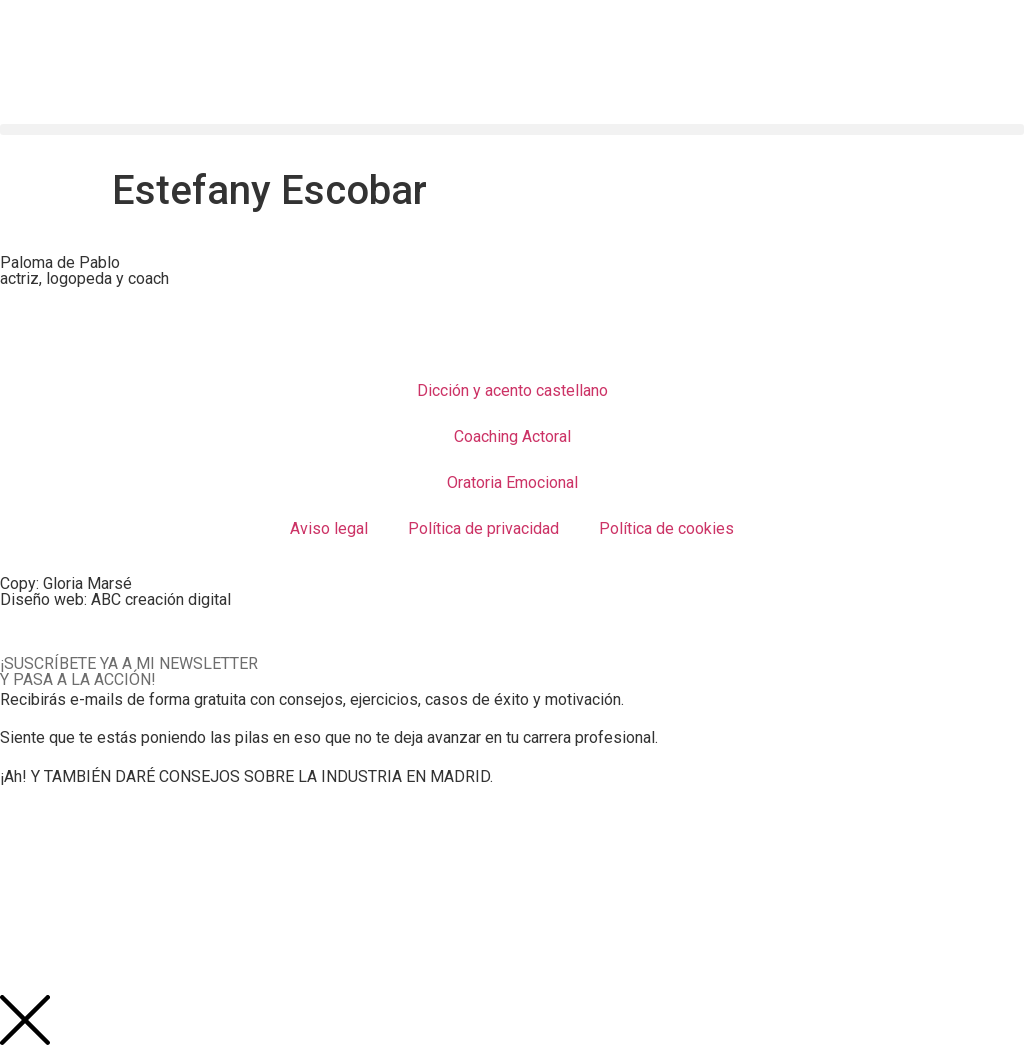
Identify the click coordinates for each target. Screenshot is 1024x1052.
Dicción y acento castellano (512, 390)
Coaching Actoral (512, 436)
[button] (512, 129)
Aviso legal (329, 528)
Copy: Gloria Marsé (66, 583)
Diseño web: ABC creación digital (115, 599)
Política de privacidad (483, 528)
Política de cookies (666, 528)
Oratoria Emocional (512, 482)
